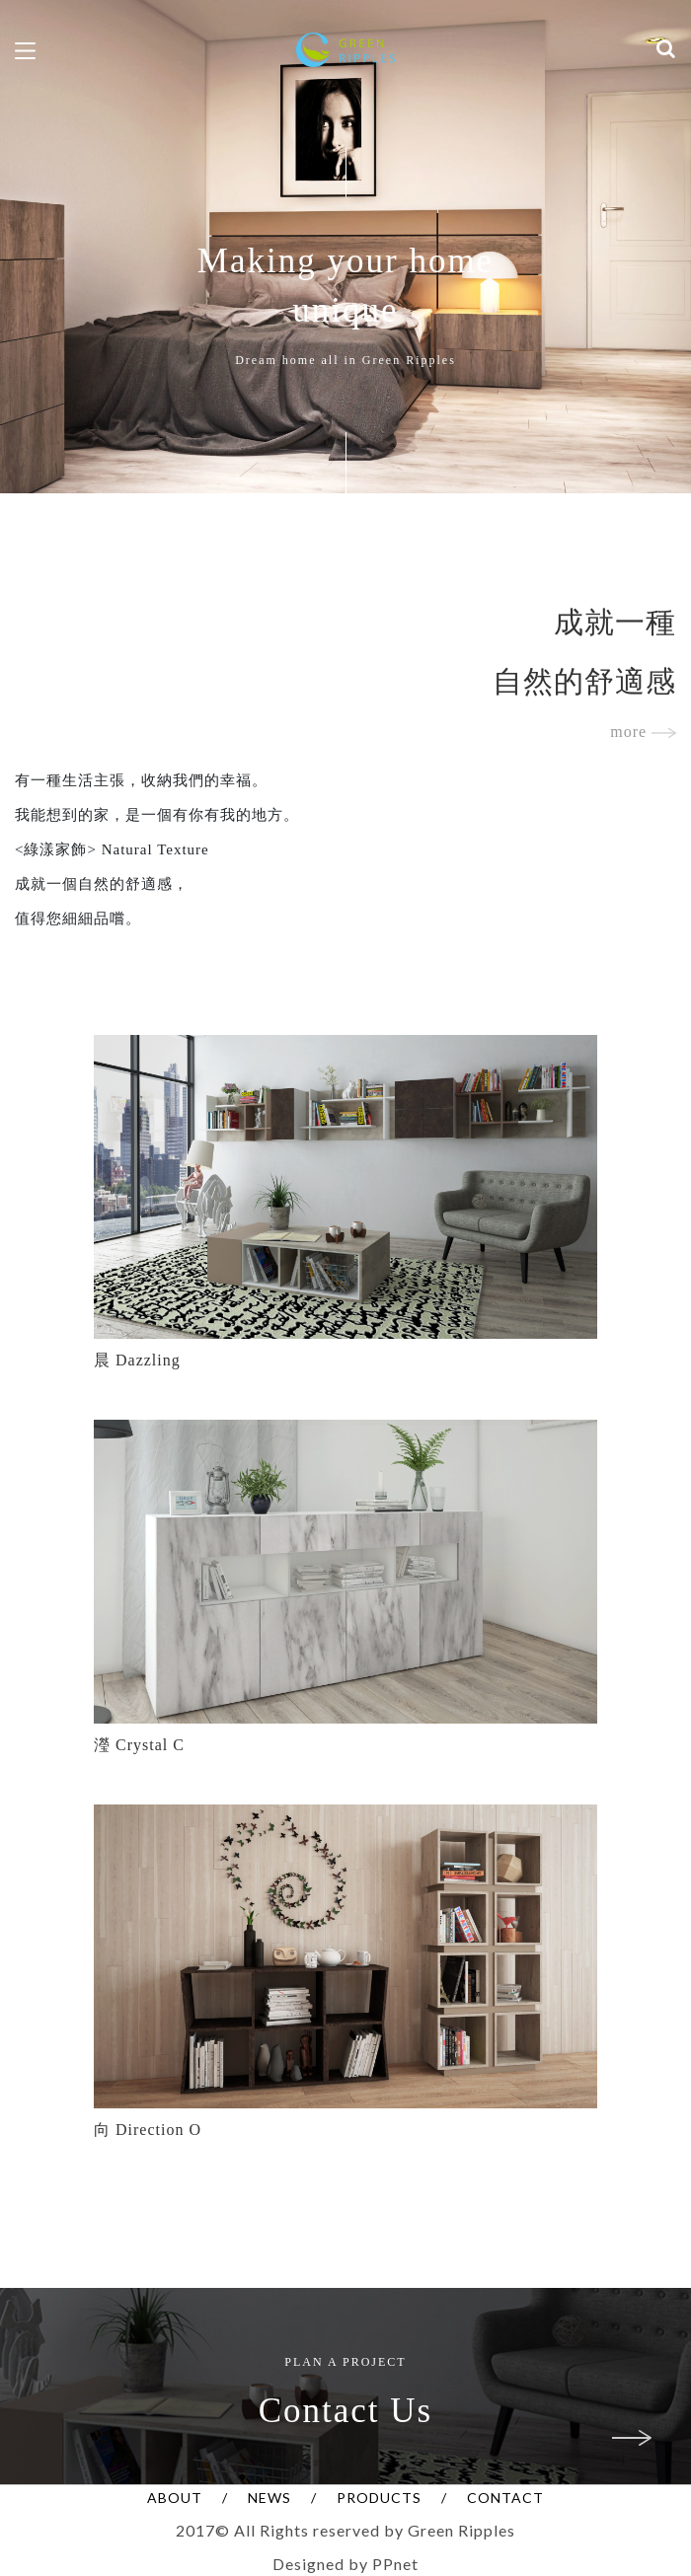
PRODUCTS (379, 2497)
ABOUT (174, 2497)
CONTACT (505, 2497)
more (643, 731)
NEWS (269, 2497)
